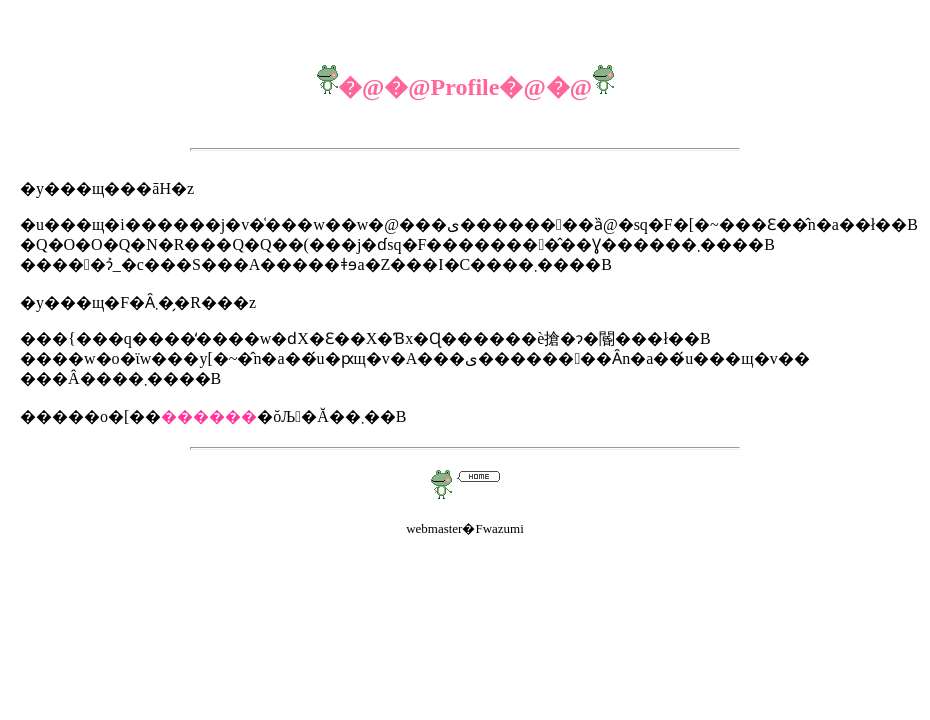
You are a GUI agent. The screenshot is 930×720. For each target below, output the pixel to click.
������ (209, 416)
